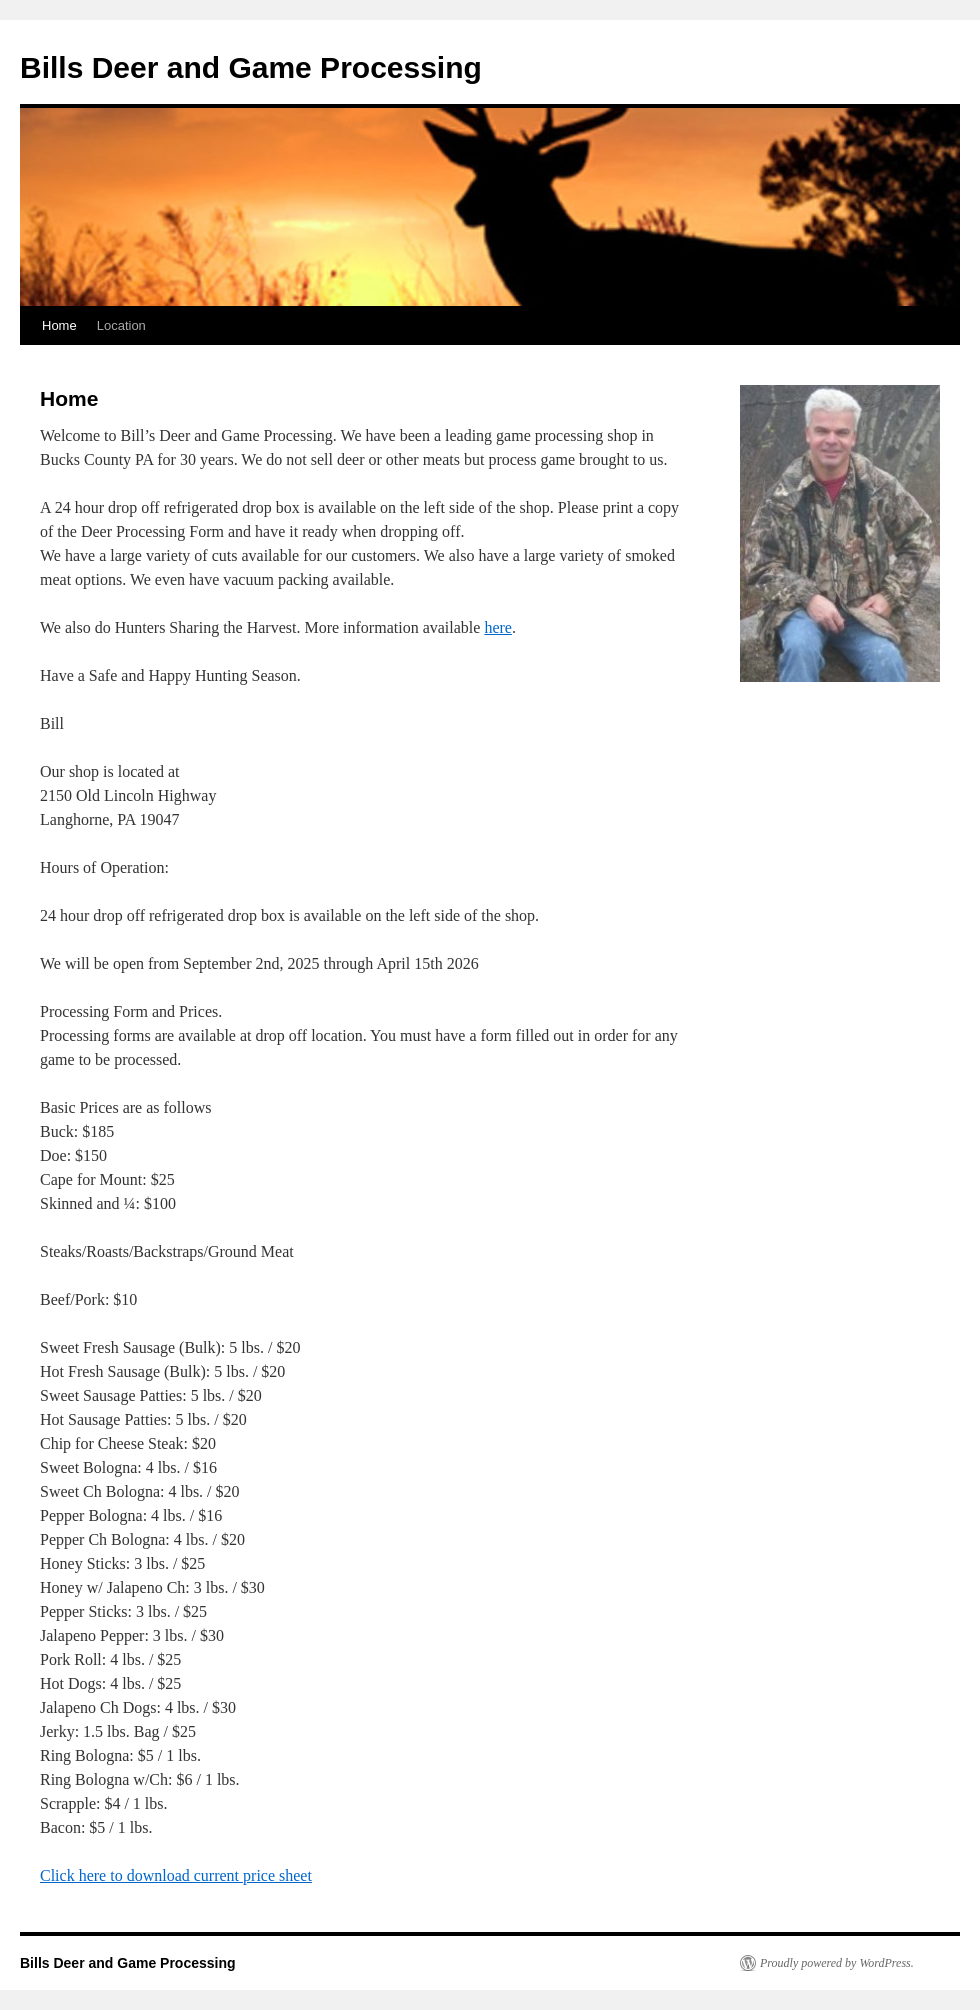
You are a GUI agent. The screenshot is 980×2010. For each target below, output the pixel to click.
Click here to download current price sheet (176, 1875)
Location (121, 325)
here (498, 627)
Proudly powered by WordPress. (837, 1963)
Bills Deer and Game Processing (251, 67)
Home (59, 325)
